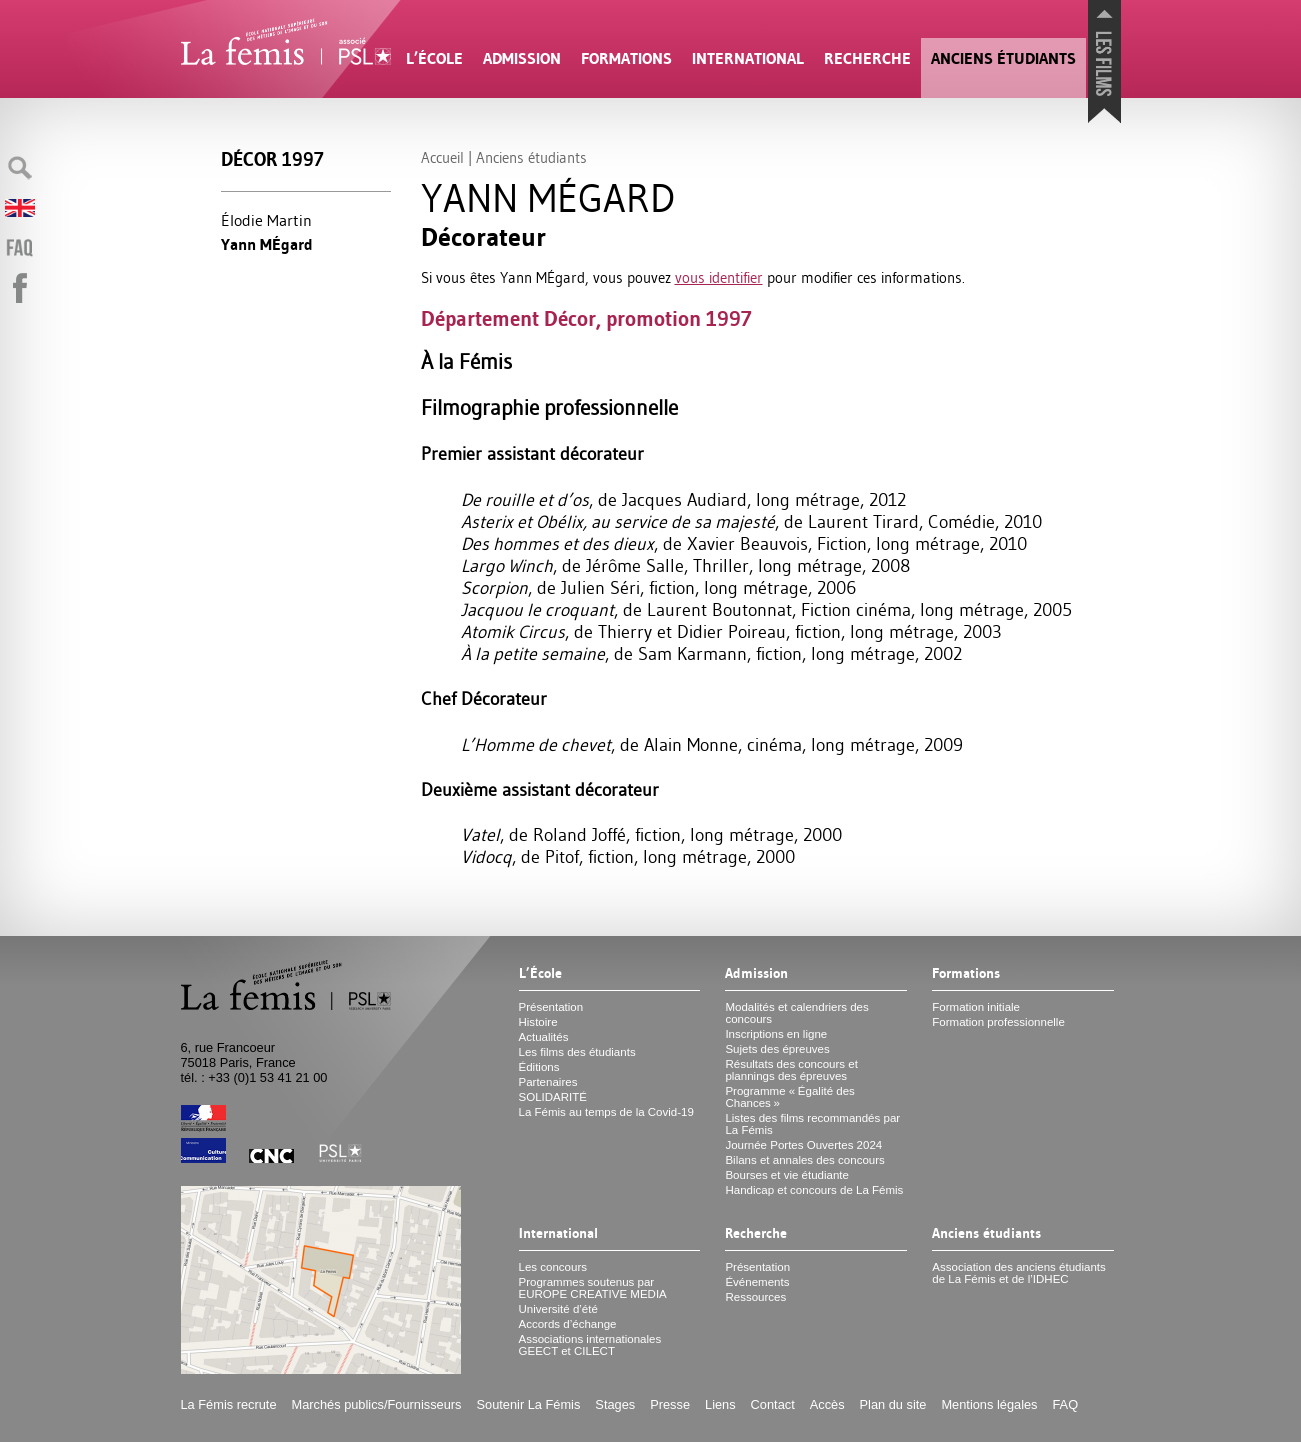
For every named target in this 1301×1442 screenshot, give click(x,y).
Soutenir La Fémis (529, 1404)
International (748, 58)
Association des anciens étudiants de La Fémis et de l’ (1018, 1273)
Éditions (539, 1067)
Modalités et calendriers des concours (796, 1013)
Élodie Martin (266, 220)
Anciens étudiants (1003, 58)
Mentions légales (989, 1404)
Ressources (755, 1297)
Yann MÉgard (267, 244)
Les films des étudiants (577, 1052)
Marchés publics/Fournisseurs (377, 1404)
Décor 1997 (272, 159)
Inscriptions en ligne (776, 1034)
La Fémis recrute (229, 1404)
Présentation (551, 1007)
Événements (757, 1282)
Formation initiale (976, 1007)
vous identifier (719, 277)
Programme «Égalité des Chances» (789, 1097)
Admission (522, 58)
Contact (773, 1404)
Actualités (544, 1037)
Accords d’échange (568, 1324)
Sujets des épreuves (777, 1049)
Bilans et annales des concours (804, 1160)
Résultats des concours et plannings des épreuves (791, 1070)
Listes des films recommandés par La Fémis (812, 1124)
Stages (615, 1404)
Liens (720, 1404)
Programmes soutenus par (593, 1288)
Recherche (867, 58)
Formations (626, 58)
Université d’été (558, 1309)
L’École (434, 58)
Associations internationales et (590, 1345)
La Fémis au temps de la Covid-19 (606, 1112)
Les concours (553, 1267)
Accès (827, 1404)
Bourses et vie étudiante (787, 1175)
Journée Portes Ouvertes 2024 (803, 1145)
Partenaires (548, 1082)
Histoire (538, 1022)
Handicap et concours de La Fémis (814, 1190)
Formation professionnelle (998, 1022)
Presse (670, 1404)
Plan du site (893, 1404)
